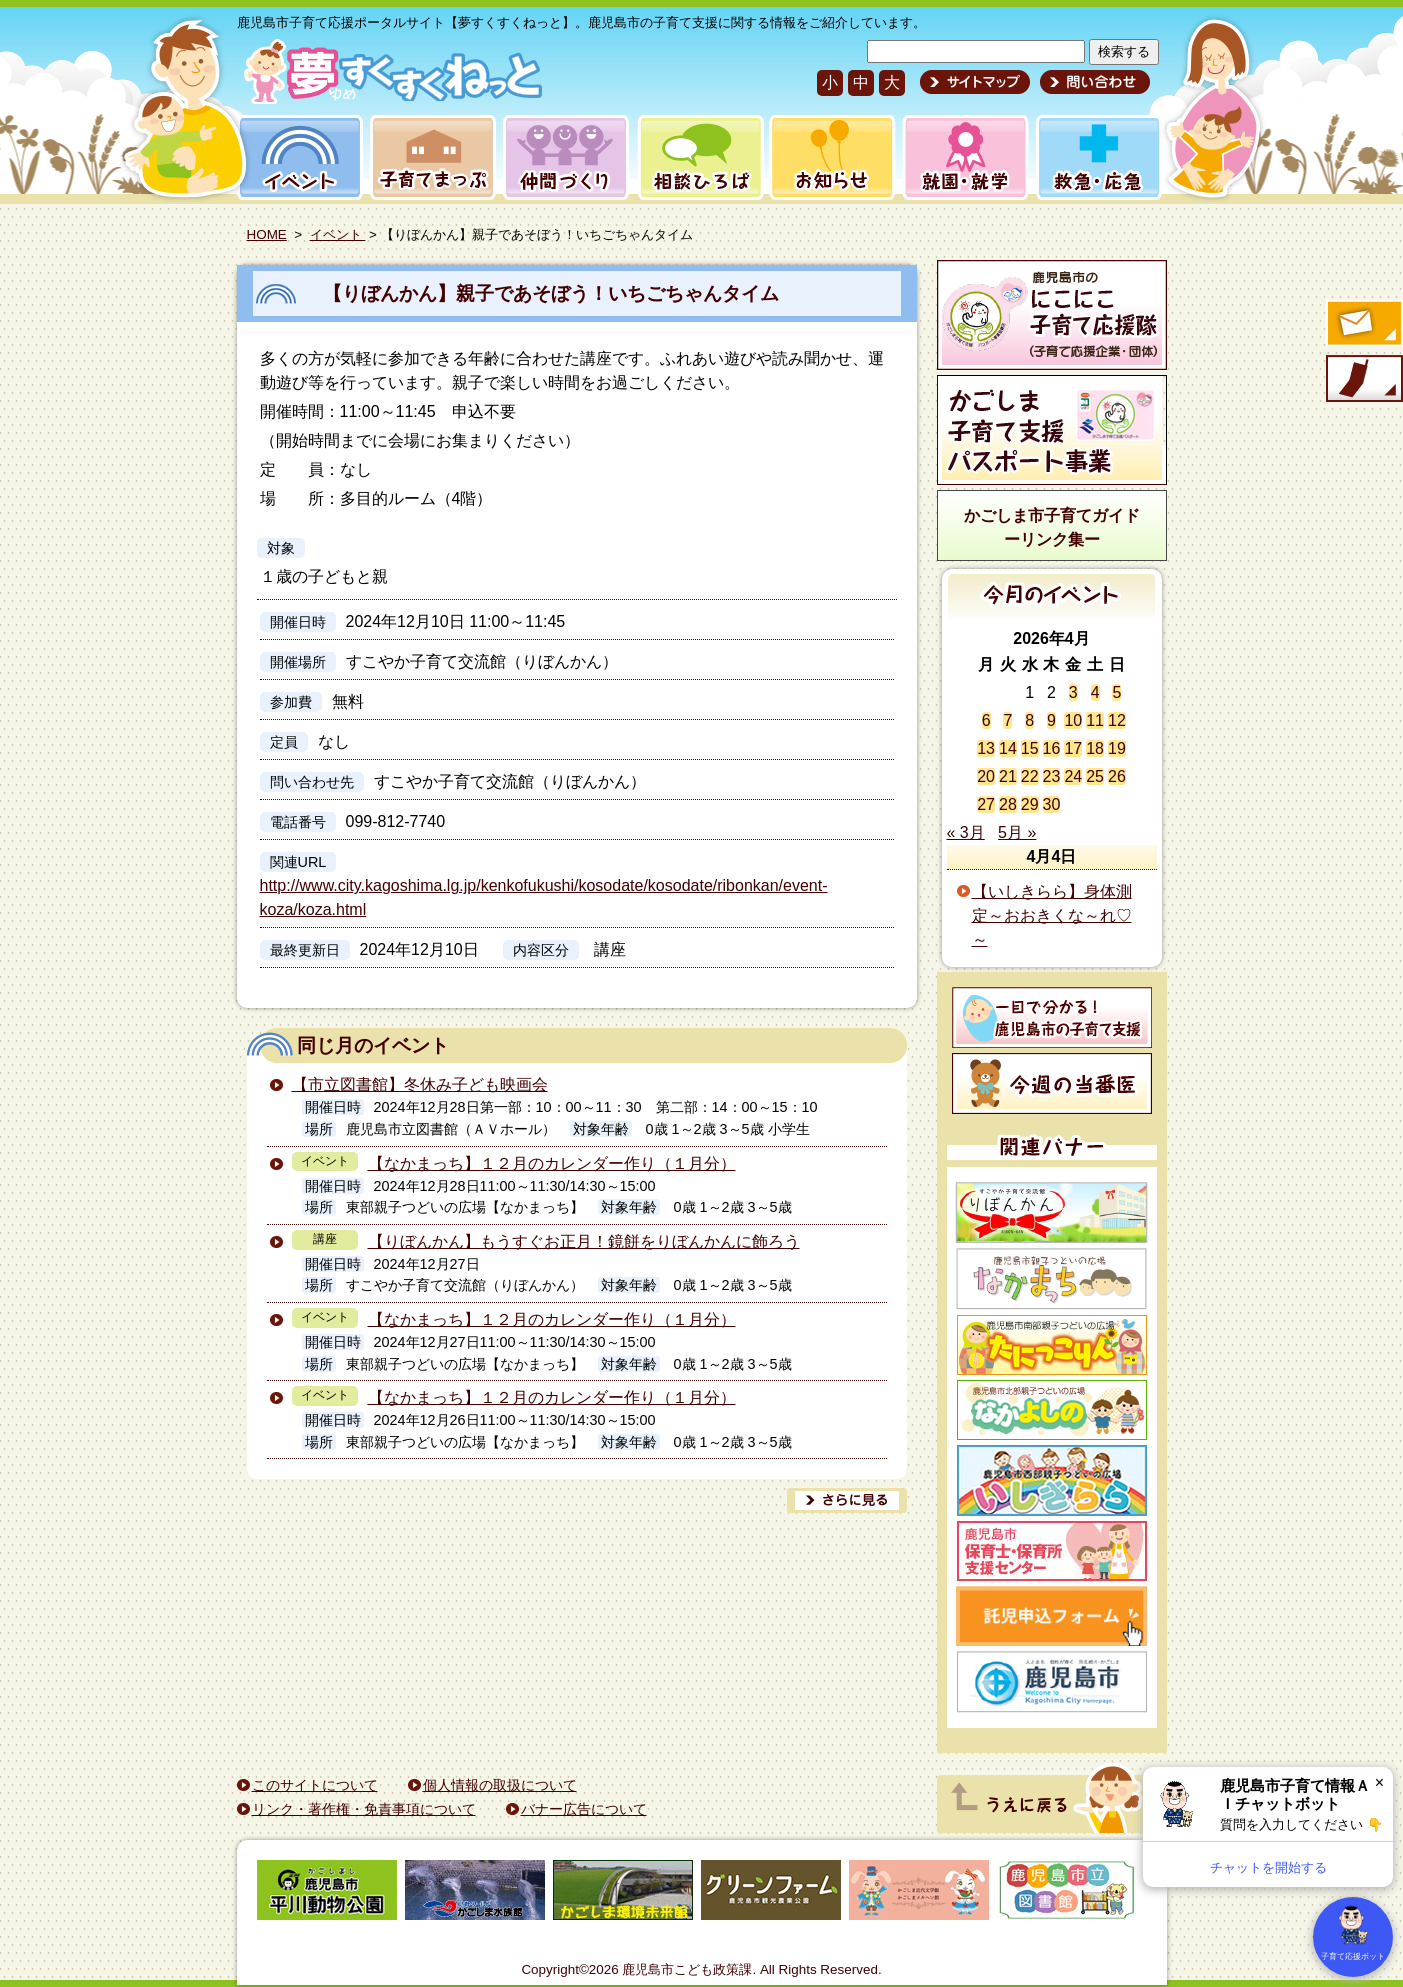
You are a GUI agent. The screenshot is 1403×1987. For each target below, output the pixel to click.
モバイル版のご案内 (1363, 380)
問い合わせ (1092, 82)
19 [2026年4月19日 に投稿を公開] (1117, 748)
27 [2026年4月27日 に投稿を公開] (986, 804)
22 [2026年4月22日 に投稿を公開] (1030, 776)
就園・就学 (959, 157)
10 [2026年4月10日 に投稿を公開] (1073, 720)
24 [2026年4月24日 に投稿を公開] (1073, 776)
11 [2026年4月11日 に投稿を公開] (1095, 720)
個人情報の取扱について (500, 1785)
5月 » (1017, 832)
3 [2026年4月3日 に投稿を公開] (1073, 692)
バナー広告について (584, 1809)
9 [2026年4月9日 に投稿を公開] (1051, 720)
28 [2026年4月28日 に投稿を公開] (1008, 804)
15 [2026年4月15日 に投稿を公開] (1030, 748)
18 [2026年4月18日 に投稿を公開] (1095, 748)
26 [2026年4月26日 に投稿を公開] (1117, 776)
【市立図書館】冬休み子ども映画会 (420, 1084)
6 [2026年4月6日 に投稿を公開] (986, 720)
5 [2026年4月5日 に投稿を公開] (1116, 692)
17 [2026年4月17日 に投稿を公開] (1073, 748)
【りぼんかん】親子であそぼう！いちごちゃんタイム (551, 293)
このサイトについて (315, 1785)
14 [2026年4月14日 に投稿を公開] (1008, 748)
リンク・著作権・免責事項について (364, 1809)
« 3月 (966, 832)
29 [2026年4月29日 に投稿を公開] (1030, 804)
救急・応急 (1097, 157)
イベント (297, 157)
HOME (267, 234)
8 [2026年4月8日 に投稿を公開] (1029, 720)
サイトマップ (975, 82)
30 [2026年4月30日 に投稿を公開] (1052, 804)
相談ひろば (698, 157)
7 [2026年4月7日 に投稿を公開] (1007, 720)
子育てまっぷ (429, 157)
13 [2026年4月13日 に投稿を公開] (986, 748)
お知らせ (828, 157)
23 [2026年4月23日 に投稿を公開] (1052, 776)
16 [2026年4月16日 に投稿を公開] (1052, 748)
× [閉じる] (1379, 1782)
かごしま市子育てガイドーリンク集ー (1052, 527)
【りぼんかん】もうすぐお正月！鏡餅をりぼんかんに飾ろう (584, 1241)
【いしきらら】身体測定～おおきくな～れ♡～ (1052, 915)
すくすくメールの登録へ (1363, 325)
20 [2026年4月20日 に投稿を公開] (986, 776)
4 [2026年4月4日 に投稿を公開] (1095, 692)
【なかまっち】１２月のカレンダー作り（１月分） (552, 1163)
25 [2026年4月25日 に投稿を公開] (1095, 776)
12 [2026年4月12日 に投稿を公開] (1117, 720)
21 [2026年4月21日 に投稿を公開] (1008, 776)
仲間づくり (565, 157)
